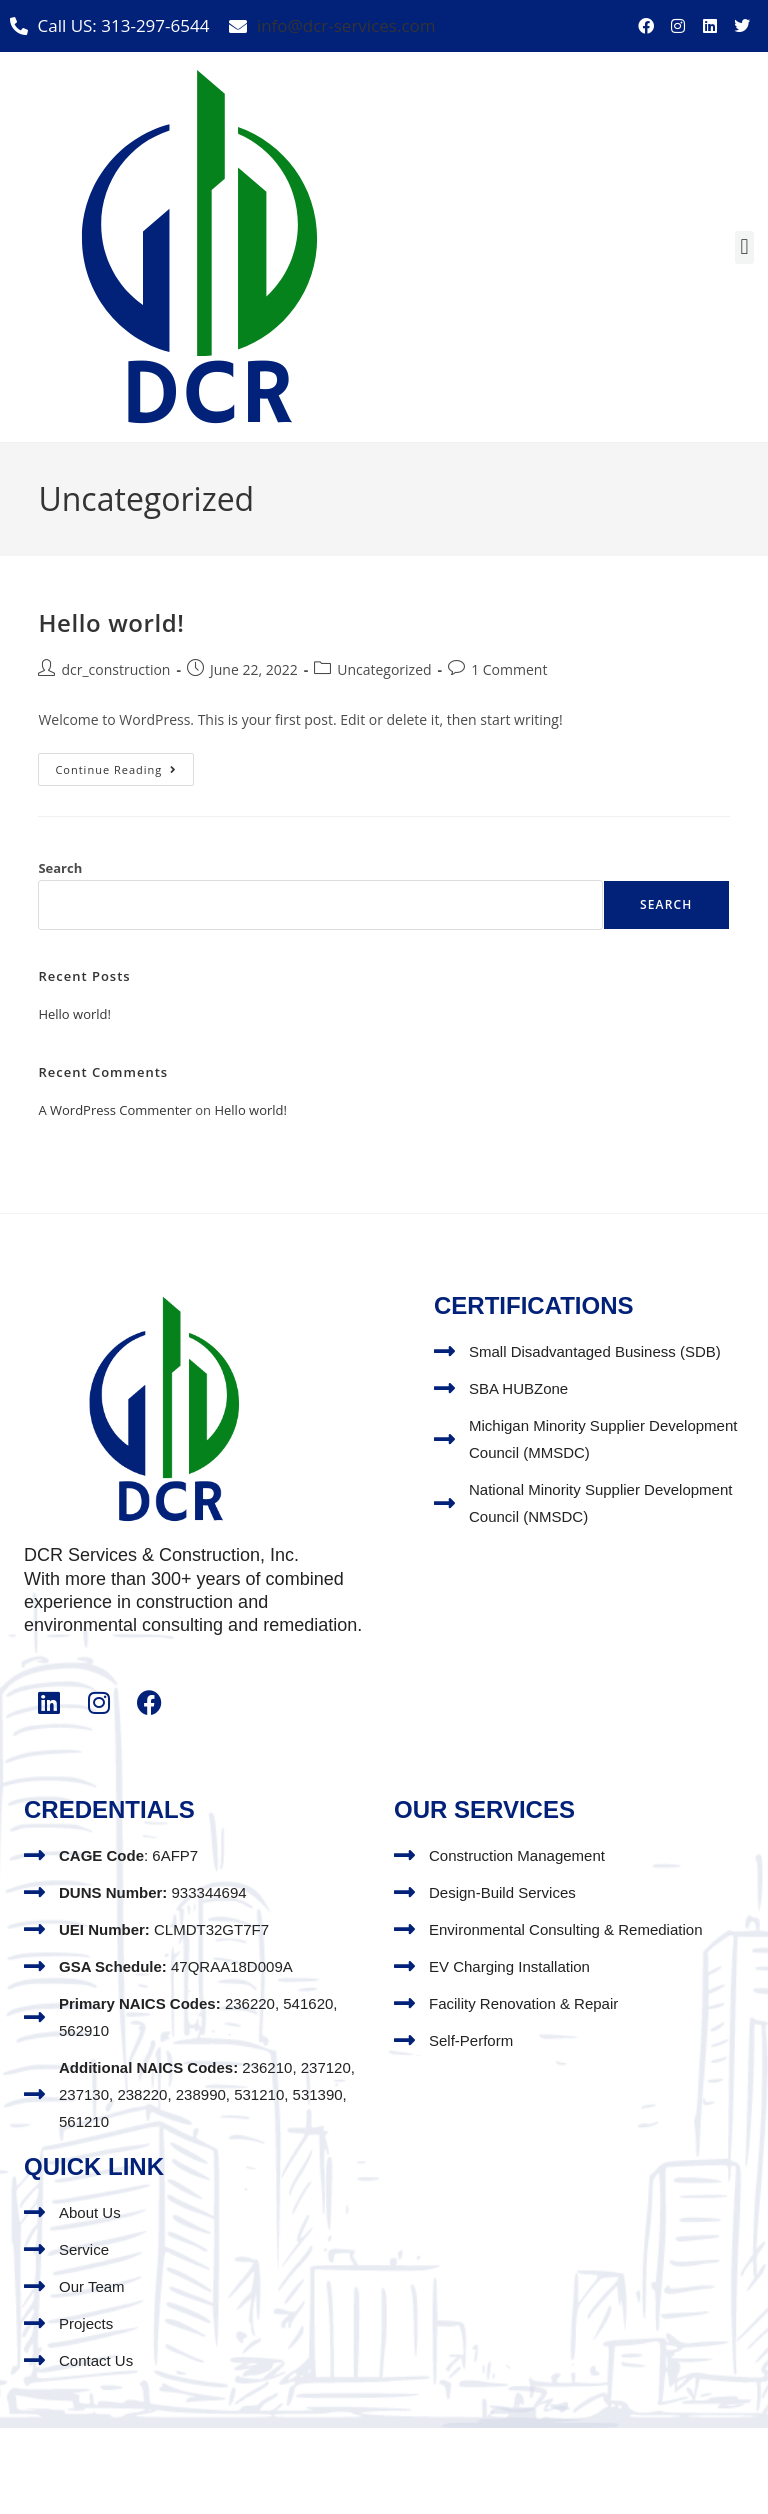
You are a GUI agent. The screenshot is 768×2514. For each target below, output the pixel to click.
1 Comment (509, 669)
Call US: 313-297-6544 (124, 25)
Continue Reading (124, 765)
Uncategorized (384, 669)
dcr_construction (115, 669)
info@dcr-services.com (346, 25)
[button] (744, 247)
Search (60, 868)
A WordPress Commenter (115, 1110)
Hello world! (111, 622)
